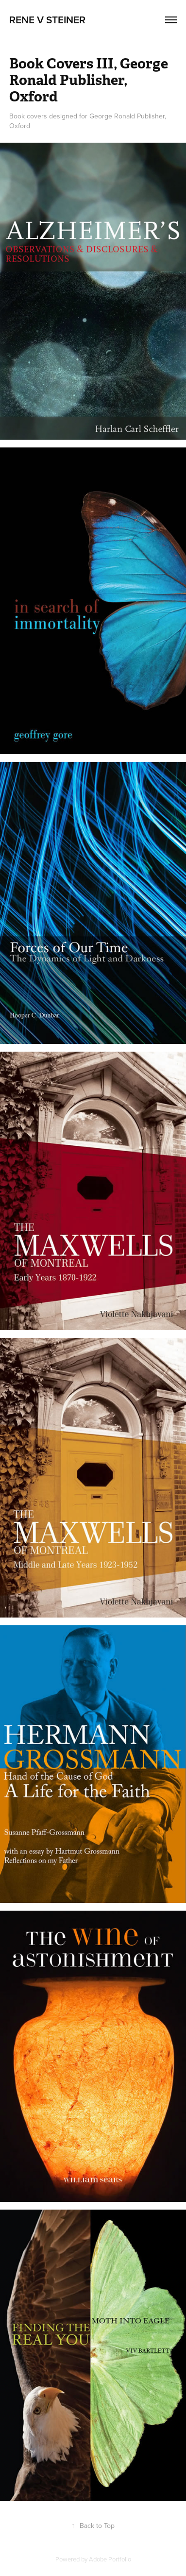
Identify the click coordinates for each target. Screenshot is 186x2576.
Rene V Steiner (47, 19)
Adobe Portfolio (110, 2559)
